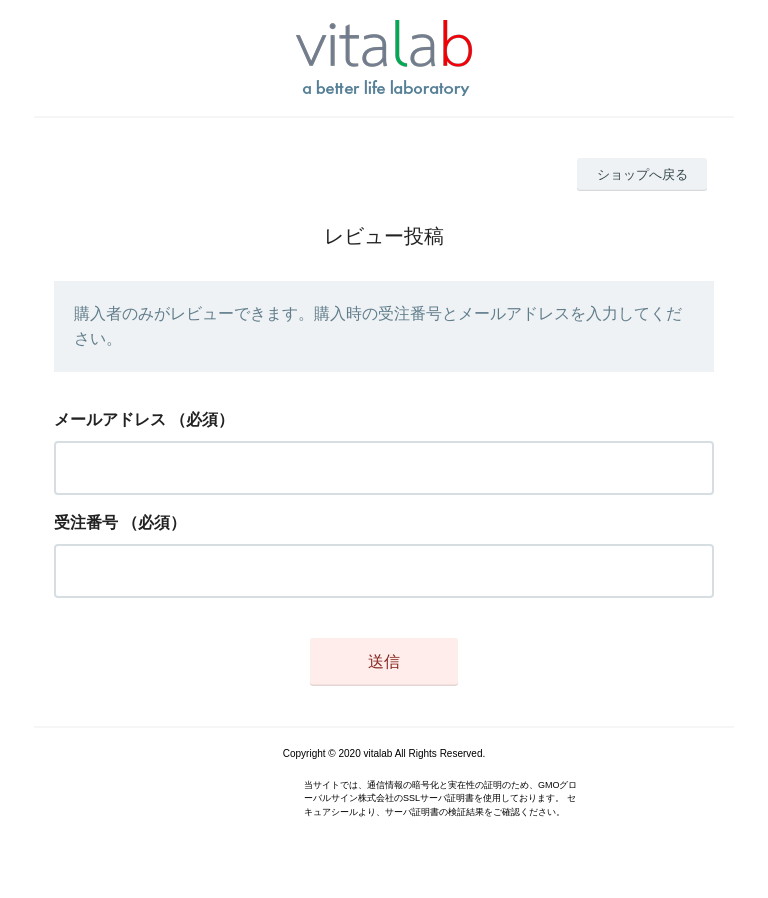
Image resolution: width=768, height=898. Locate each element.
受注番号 (86, 522)
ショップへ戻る (642, 174)
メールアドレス (110, 419)
